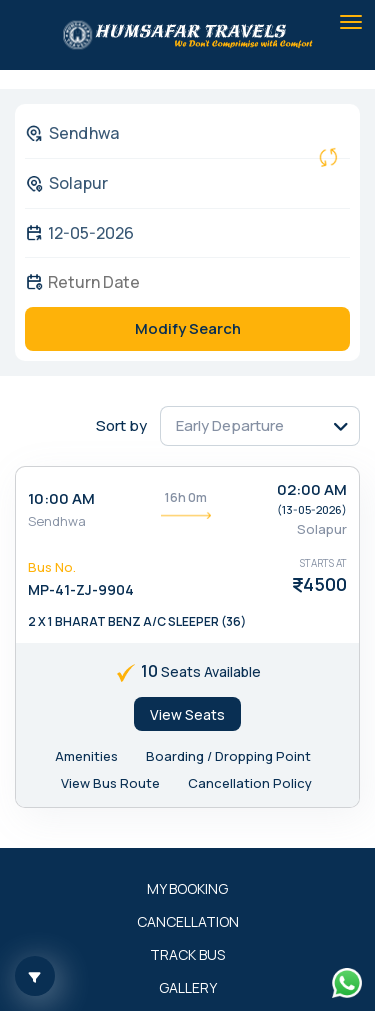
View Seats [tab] (187, 714)
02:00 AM (312, 489)
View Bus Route (110, 783)
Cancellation (188, 921)
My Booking (187, 888)
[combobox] (171, 133)
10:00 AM (61, 498)
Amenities (86, 756)
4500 (325, 584)
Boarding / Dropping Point (228, 756)
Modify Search (188, 328)
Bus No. (52, 567)
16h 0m (186, 497)
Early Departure (230, 425)
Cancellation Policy (250, 783)
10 (149, 671)
